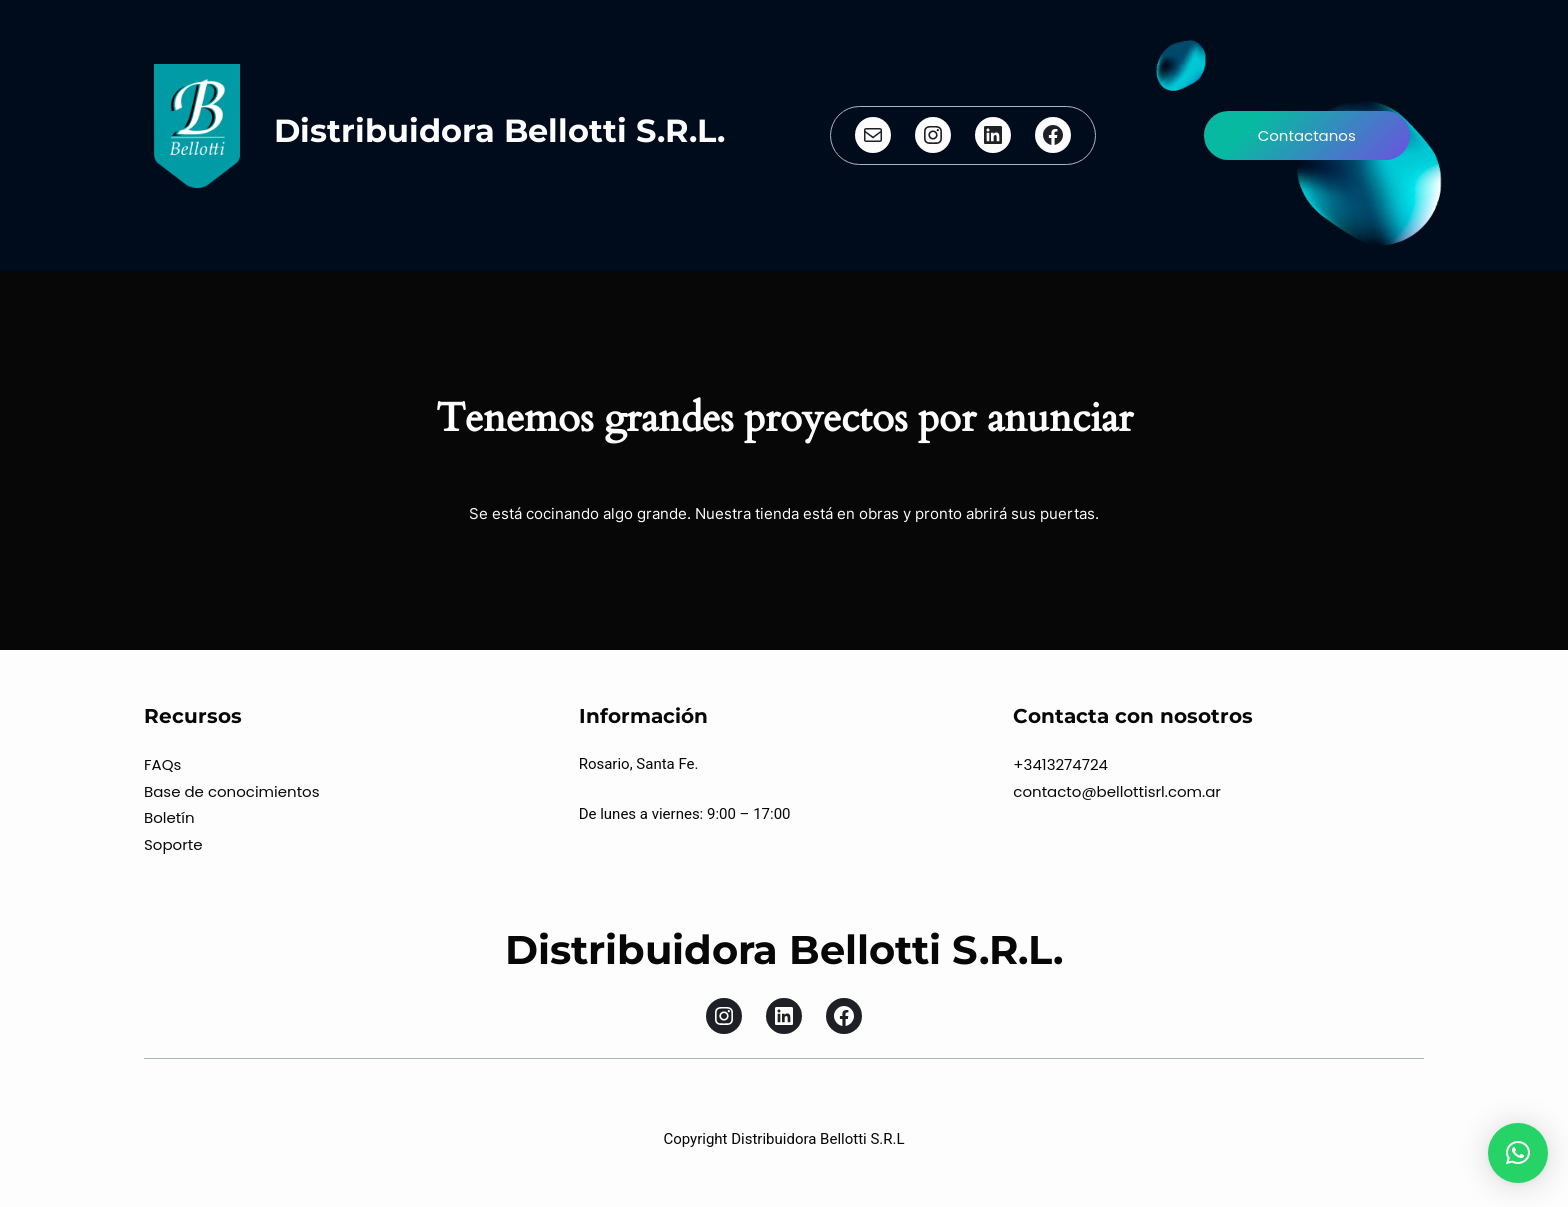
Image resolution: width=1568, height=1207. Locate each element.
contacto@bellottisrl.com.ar (1117, 791)
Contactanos (1307, 135)
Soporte (173, 844)
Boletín (169, 817)
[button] (1518, 1153)
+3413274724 (1060, 764)
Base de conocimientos (232, 791)
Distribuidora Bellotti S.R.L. (499, 130)
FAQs (162, 764)
